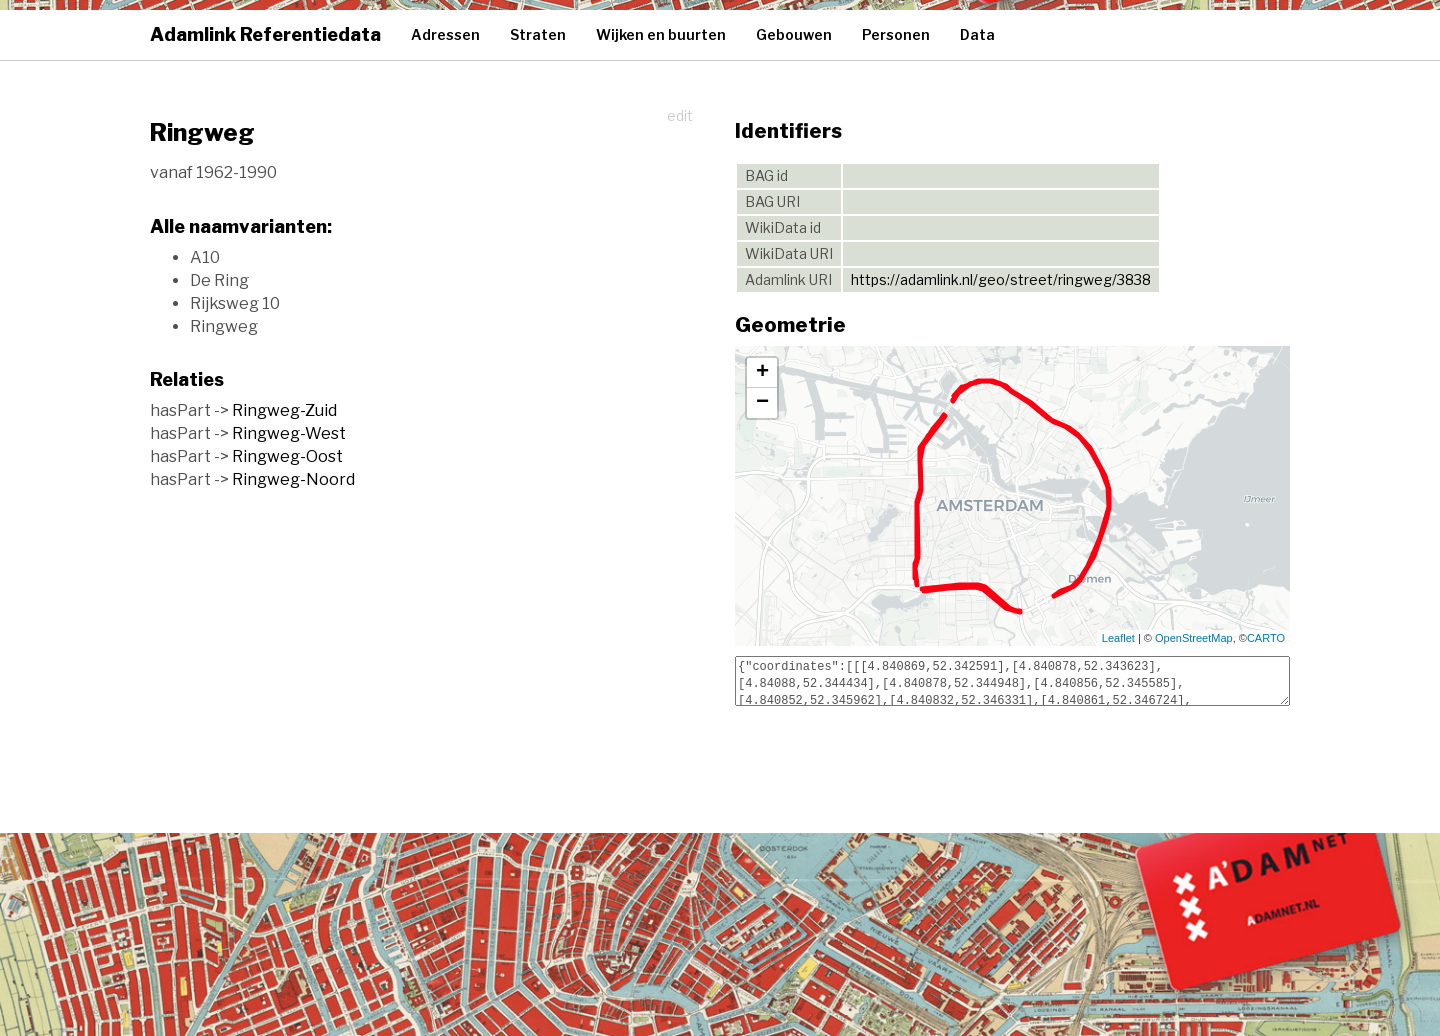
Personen (896, 34)
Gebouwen (794, 34)
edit (680, 115)
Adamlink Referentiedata (265, 34)
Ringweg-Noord (293, 479)
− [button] (762, 403)
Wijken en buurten (661, 34)
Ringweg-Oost (287, 456)
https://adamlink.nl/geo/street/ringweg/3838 (1001, 279)
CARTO (1266, 638)
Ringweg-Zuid (284, 410)
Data (977, 34)
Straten (538, 34)
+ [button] (762, 373)
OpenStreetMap (1194, 638)
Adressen (445, 34)
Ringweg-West (289, 433)
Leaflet (1118, 638)
